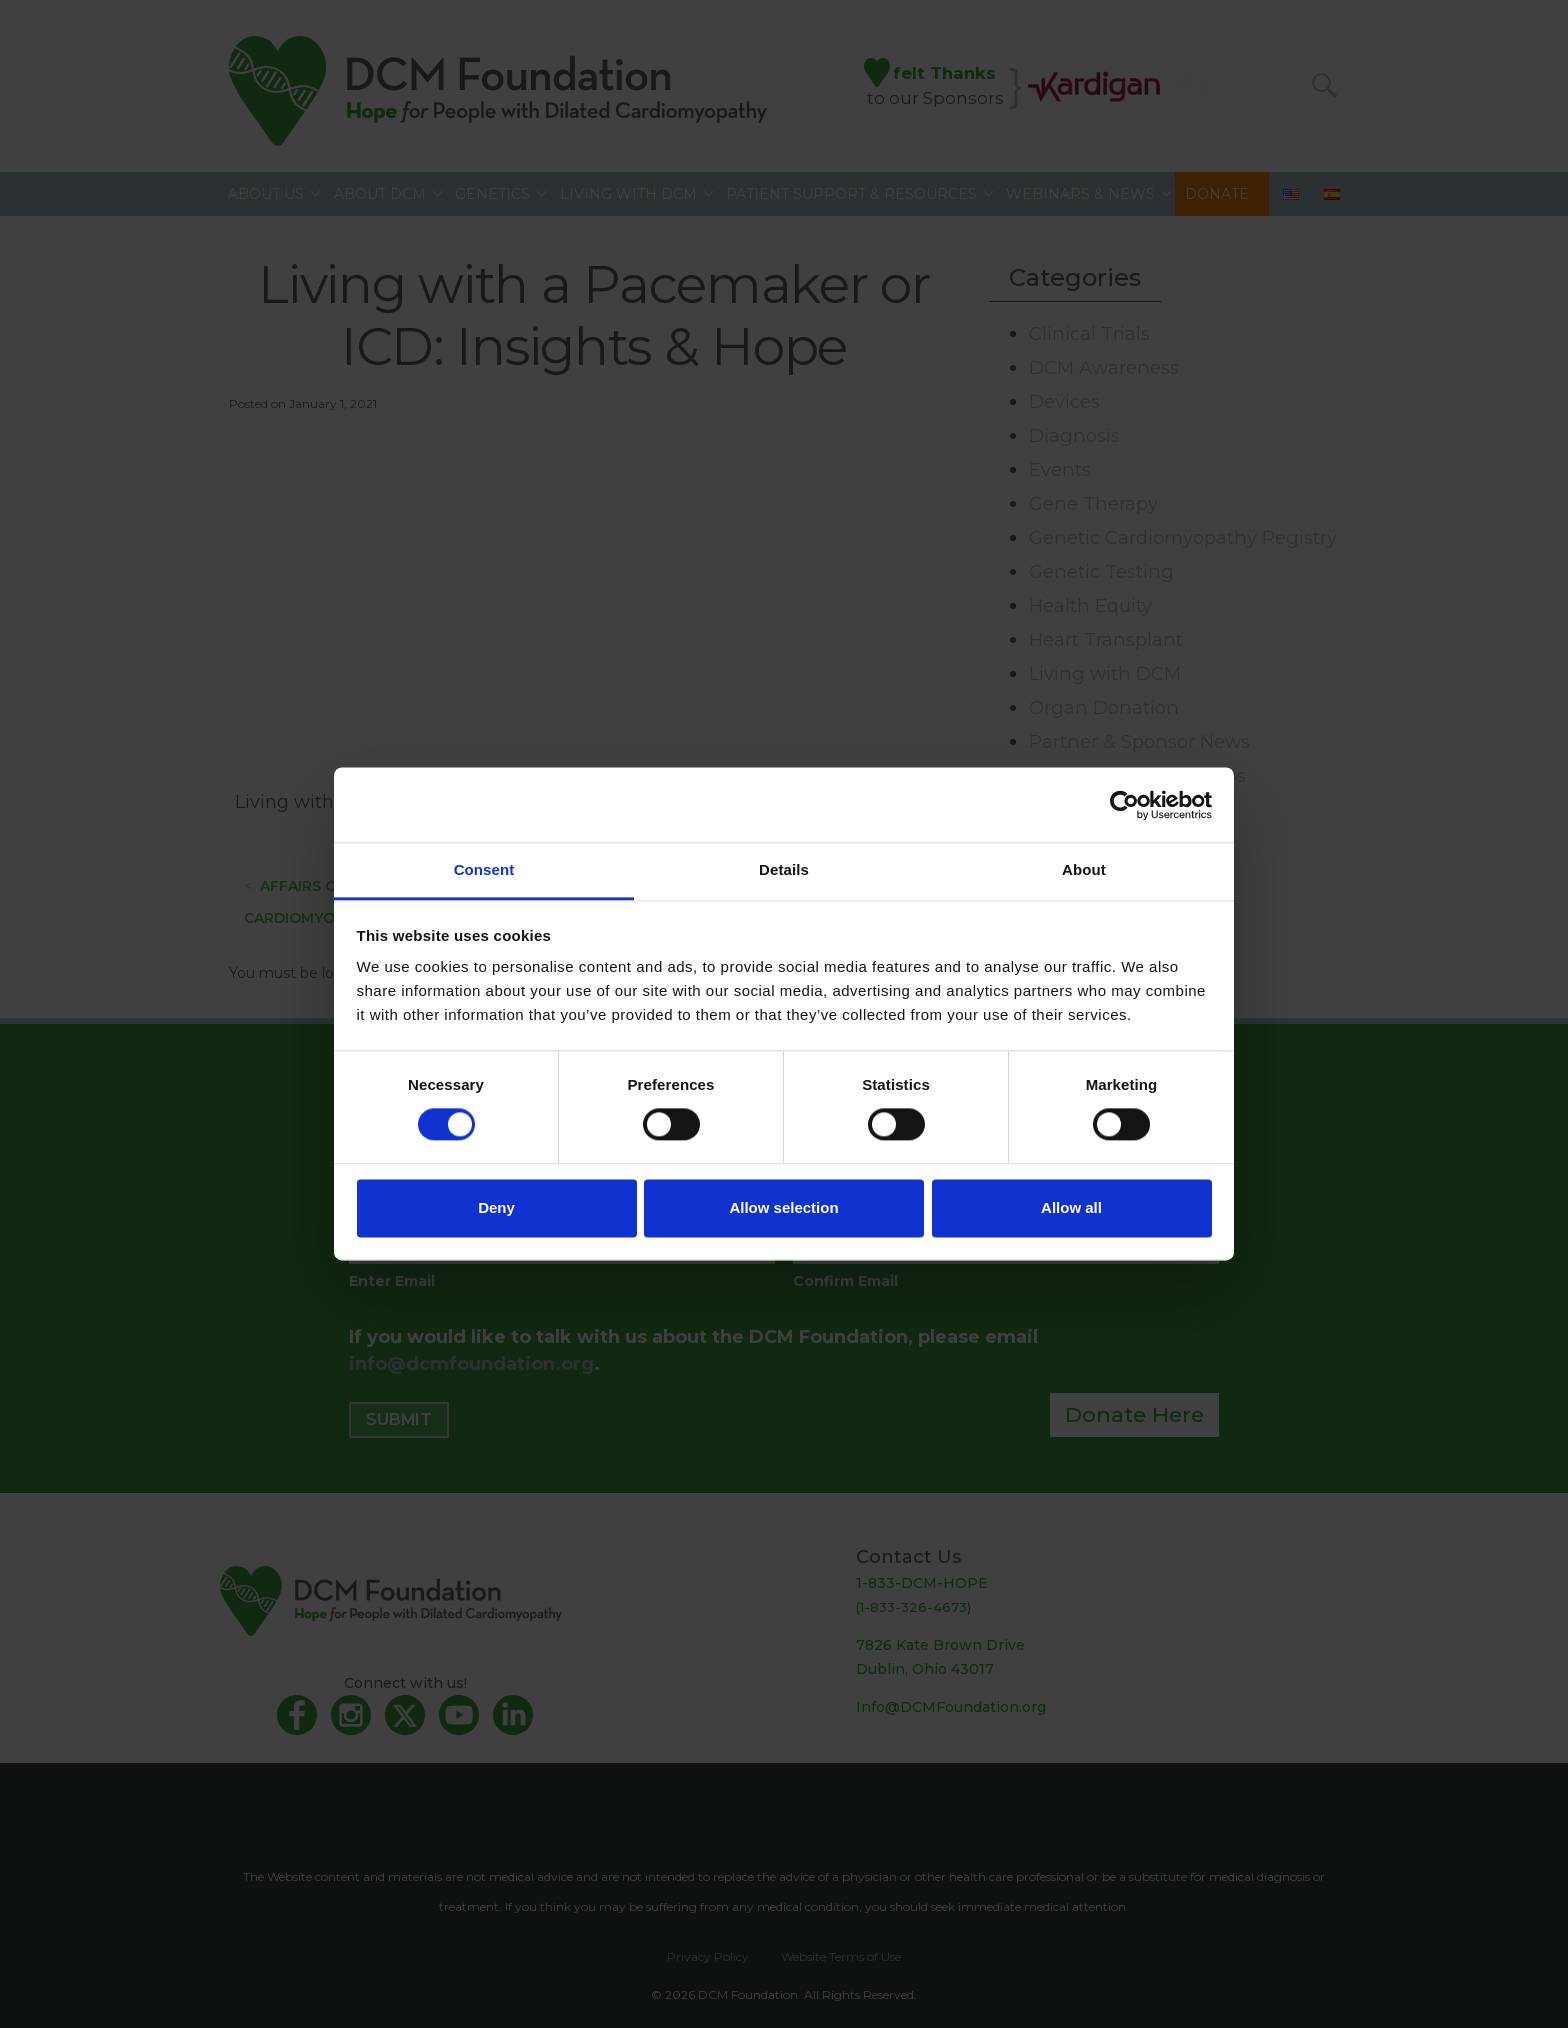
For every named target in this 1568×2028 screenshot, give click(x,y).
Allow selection (783, 1207)
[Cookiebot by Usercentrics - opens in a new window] (1124, 805)
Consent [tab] (484, 869)
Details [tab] (784, 869)
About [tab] (1084, 869)
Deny (496, 1207)
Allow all (1071, 1207)
